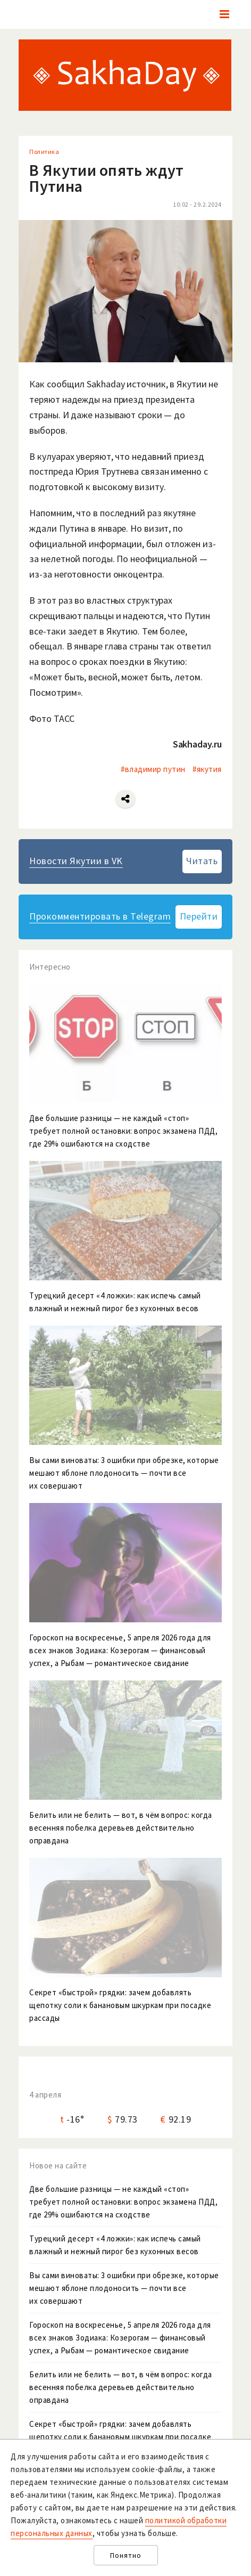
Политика (44, 152)
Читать (201, 861)
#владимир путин (153, 769)
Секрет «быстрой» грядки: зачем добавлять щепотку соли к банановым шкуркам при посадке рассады (120, 2437)
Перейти (199, 916)
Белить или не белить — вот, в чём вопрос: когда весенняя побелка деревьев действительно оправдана (120, 2387)
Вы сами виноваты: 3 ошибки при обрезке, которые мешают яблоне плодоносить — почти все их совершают (124, 2288)
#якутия (207, 769)
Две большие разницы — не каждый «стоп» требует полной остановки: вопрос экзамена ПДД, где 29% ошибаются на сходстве (123, 2202)
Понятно (125, 2555)
